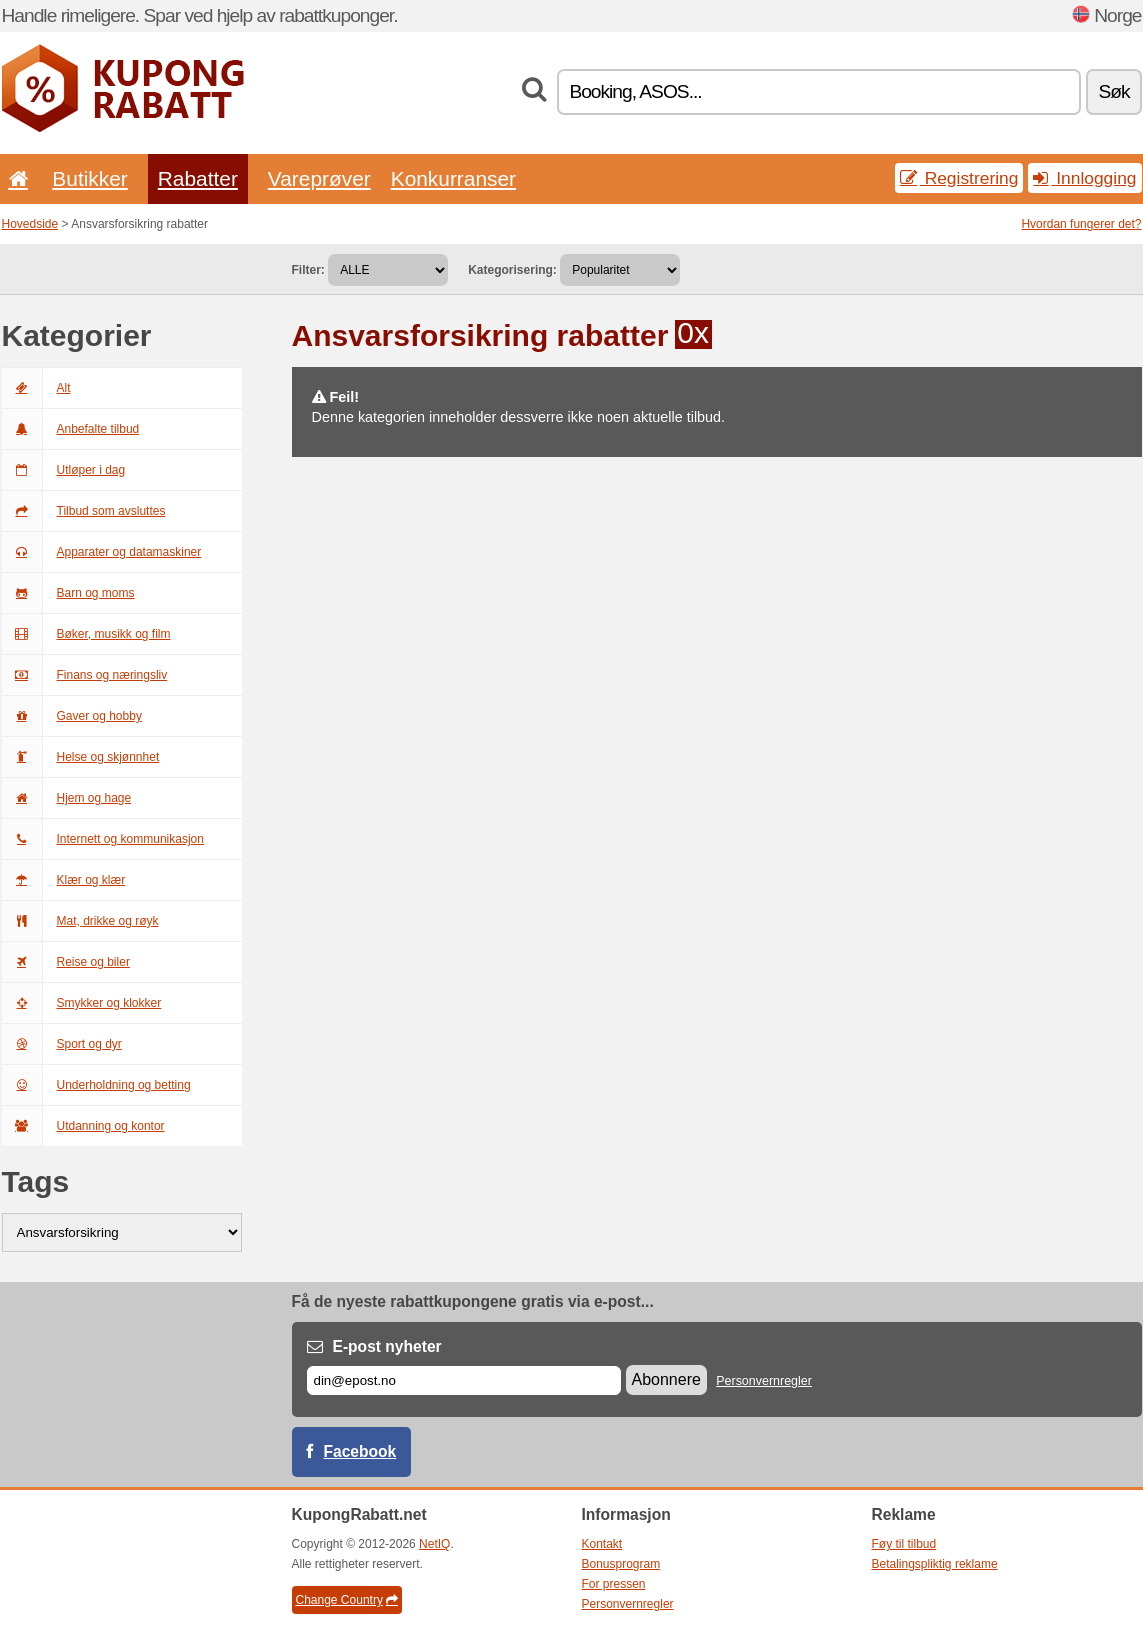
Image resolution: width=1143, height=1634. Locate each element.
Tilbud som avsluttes (84, 511)
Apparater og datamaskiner (102, 552)
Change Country (347, 1600)
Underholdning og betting (96, 1085)
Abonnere (666, 1379)
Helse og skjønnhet (81, 757)
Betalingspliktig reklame (935, 1564)
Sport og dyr (62, 1044)
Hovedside (30, 224)
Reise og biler (66, 962)
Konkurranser (453, 178)
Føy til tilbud (904, 1544)
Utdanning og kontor (83, 1126)
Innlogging (1084, 178)
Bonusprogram (621, 1564)
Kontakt (602, 1544)
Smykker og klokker (82, 1003)
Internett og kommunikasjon (103, 839)
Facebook (360, 1451)
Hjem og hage (67, 798)
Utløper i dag (64, 470)
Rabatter (198, 178)
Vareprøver (319, 178)
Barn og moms (68, 593)
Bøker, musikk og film (86, 634)
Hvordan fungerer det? (1081, 224)
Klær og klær (64, 880)
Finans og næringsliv (85, 675)
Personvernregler (764, 1381)
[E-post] (464, 1380)
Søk (1113, 91)
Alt (36, 388)
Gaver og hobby (72, 716)
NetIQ (434, 1544)
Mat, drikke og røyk (80, 921)
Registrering (959, 178)
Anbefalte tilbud (71, 429)
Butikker (89, 178)
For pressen (614, 1584)
